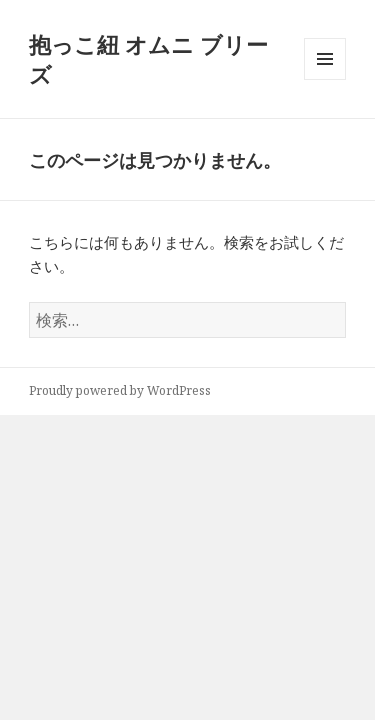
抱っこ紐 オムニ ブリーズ (148, 59)
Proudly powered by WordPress (120, 390)
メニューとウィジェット (325, 79)
